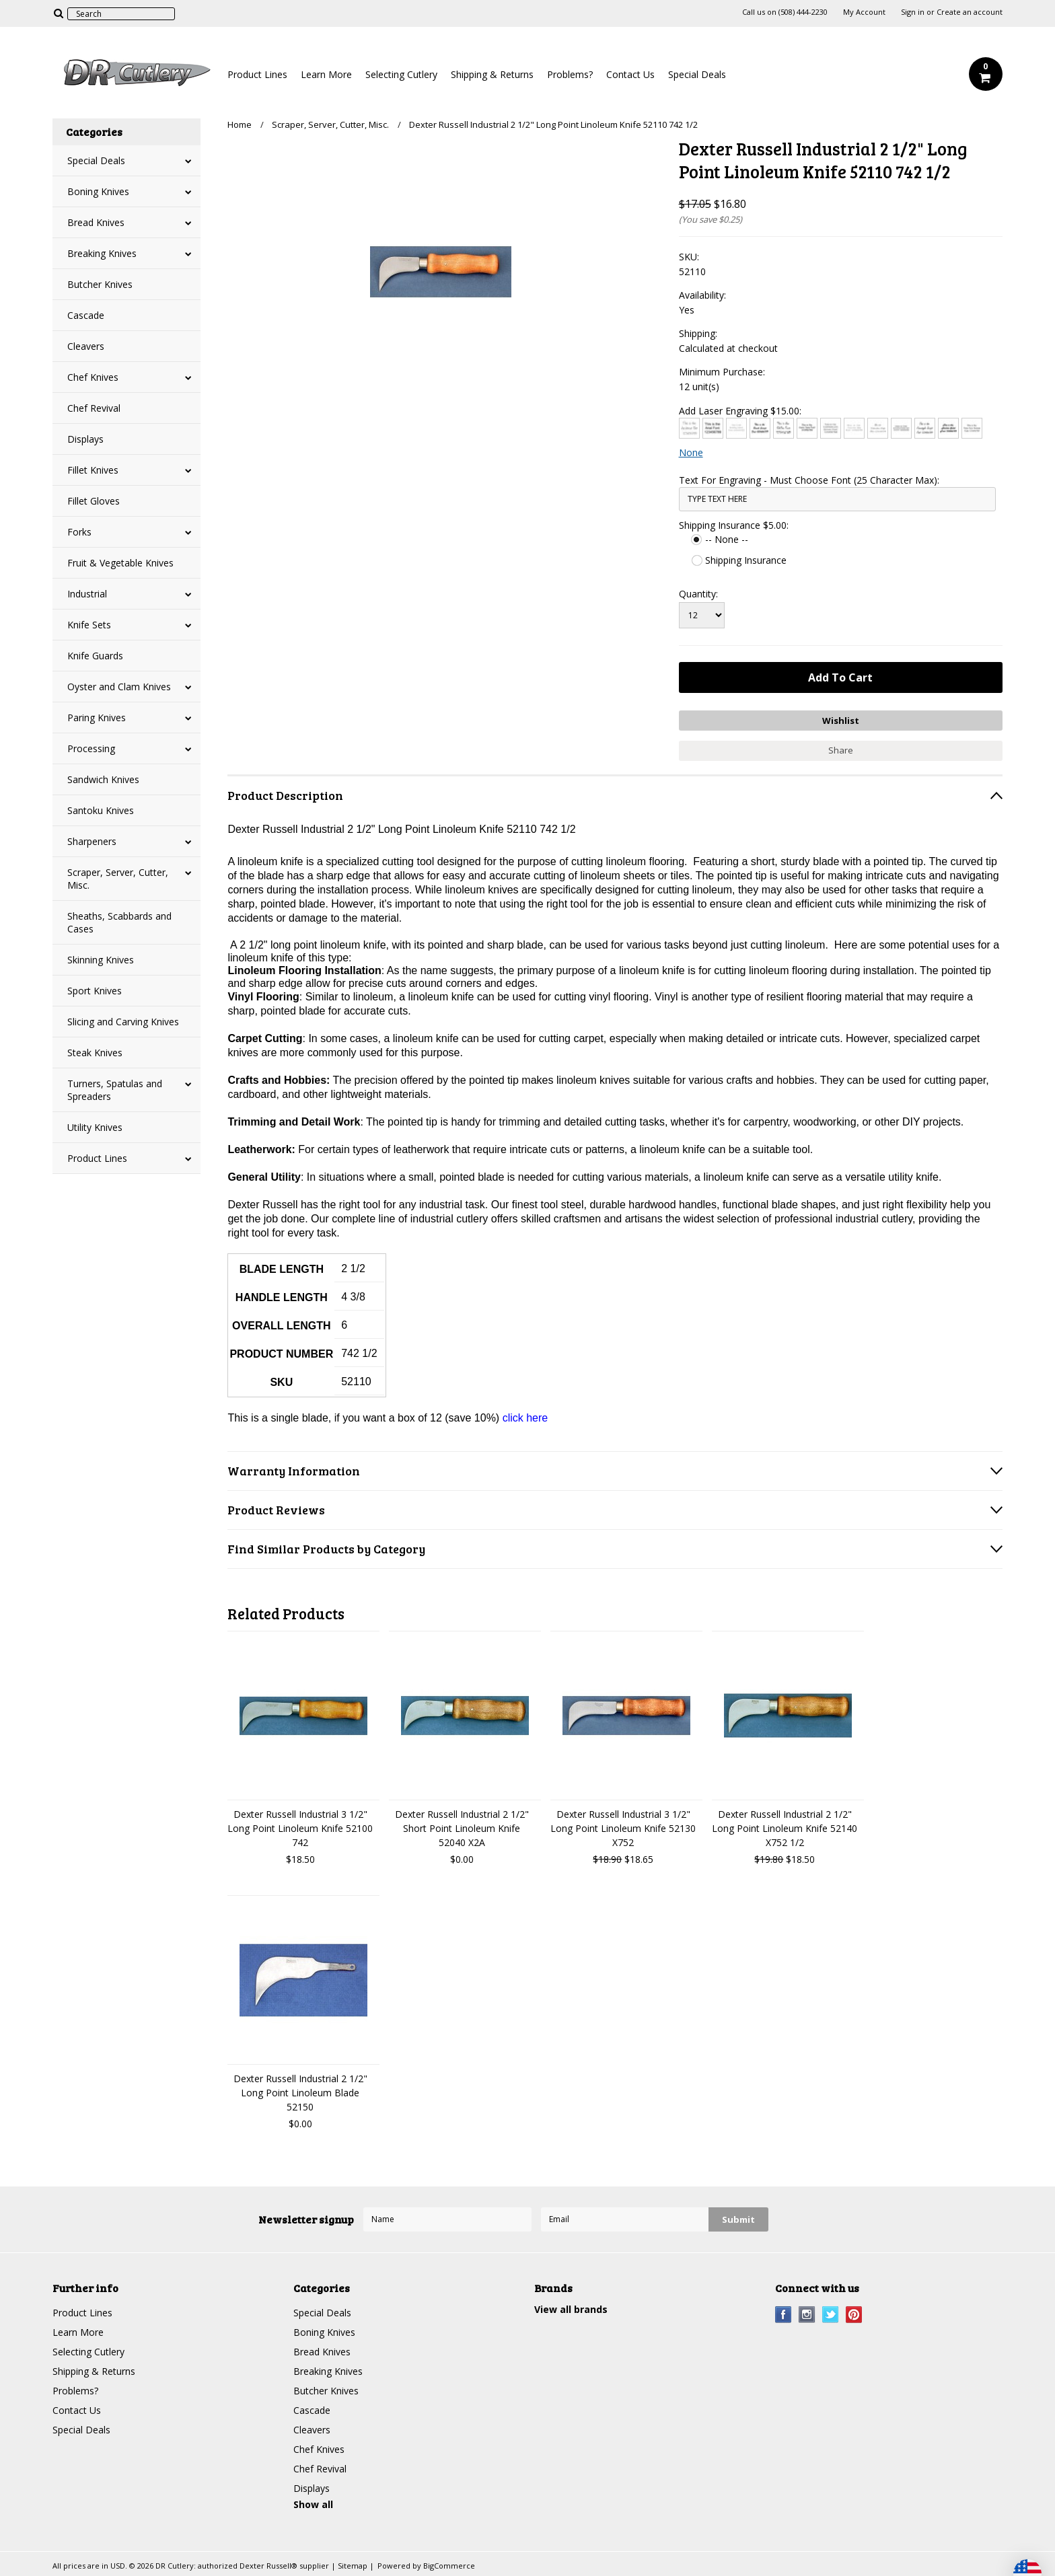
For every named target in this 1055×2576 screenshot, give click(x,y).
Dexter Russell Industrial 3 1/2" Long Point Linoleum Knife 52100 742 (300, 1828)
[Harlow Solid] (948, 428)
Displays (85, 439)
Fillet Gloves (93, 500)
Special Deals (697, 74)
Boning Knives (98, 191)
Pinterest (854, 2314)
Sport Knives (94, 990)
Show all (313, 2504)
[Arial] (712, 428)
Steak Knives (94, 1052)
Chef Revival (93, 408)
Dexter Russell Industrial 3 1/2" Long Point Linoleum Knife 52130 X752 (623, 1828)
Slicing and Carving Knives (123, 1021)
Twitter (830, 2314)
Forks (79, 531)
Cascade (85, 315)
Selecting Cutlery (401, 74)
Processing (91, 748)
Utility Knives (94, 1127)
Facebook (783, 2314)
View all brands (571, 2309)
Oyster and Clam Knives (119, 686)
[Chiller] (783, 428)
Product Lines (257, 74)
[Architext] (689, 428)
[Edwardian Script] (877, 428)
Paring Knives (96, 717)
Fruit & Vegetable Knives (120, 562)
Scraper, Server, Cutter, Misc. (117, 878)
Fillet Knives (92, 470)
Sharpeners (91, 841)
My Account (864, 12)
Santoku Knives (100, 810)
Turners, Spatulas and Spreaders (114, 1090)
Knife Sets (89, 624)
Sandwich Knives (103, 779)
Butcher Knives (100, 284)
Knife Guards (95, 655)
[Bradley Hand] (736, 428)
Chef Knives (92, 377)
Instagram (807, 2314)
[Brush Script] (760, 428)
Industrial (87, 593)
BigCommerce (449, 2566)
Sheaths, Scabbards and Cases (119, 922)
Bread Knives (95, 222)
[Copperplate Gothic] (830, 428)
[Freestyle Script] (924, 428)
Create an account (970, 12)
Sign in (912, 12)
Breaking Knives (102, 253)
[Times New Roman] (971, 428)
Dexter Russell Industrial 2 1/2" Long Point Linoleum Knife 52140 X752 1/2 (784, 1828)
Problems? (570, 74)
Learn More (326, 74)
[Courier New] (854, 428)
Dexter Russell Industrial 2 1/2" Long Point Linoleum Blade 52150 (300, 2092)
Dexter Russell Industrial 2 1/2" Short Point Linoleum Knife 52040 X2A (462, 1828)
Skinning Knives (100, 959)
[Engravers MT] (901, 428)
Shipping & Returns (492, 74)
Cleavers (85, 346)
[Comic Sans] (807, 428)
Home (239, 124)
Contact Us (630, 74)
